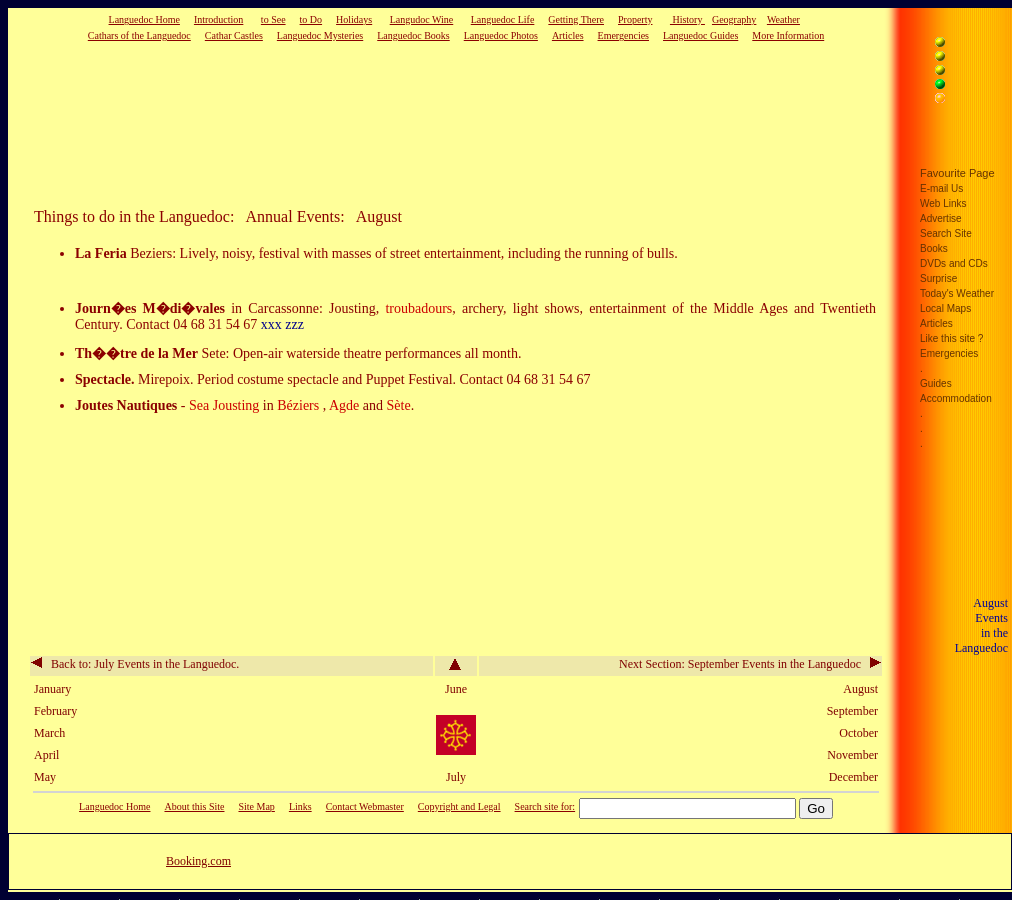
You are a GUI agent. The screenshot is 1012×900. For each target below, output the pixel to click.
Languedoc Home (144, 19)
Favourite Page (957, 173)
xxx (271, 324)
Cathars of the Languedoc (139, 35)
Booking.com (198, 861)
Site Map (256, 806)
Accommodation (956, 398)
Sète (399, 405)
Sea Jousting (226, 405)
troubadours (418, 308)
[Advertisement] (425, 124)
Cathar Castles (234, 35)
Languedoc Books (413, 35)
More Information (788, 35)
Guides (936, 383)
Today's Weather (957, 293)
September (852, 711)
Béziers (298, 405)
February (55, 711)
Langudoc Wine (422, 19)
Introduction (218, 19)
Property (635, 19)
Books (934, 248)
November (852, 755)
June (456, 689)
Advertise (941, 218)
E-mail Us (941, 188)
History (687, 19)
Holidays (354, 19)
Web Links (943, 203)
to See (273, 19)
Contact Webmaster (365, 806)
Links (300, 806)
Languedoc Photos (501, 35)
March (49, 733)
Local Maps (945, 308)
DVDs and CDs (954, 263)
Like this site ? (951, 338)
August (860, 689)
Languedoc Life (503, 19)
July (456, 777)
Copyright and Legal (459, 806)
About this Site (194, 806)
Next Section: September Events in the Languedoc (750, 664)
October (858, 733)
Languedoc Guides (700, 35)
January (52, 689)
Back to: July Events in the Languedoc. (135, 664)
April (46, 755)
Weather (783, 19)
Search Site (946, 233)
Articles (568, 35)
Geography (734, 19)
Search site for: (545, 806)
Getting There (576, 19)
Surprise (938, 278)
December (853, 777)
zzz (294, 324)
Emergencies (623, 35)
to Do (311, 19)
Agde (344, 405)
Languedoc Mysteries (320, 35)
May (45, 777)
